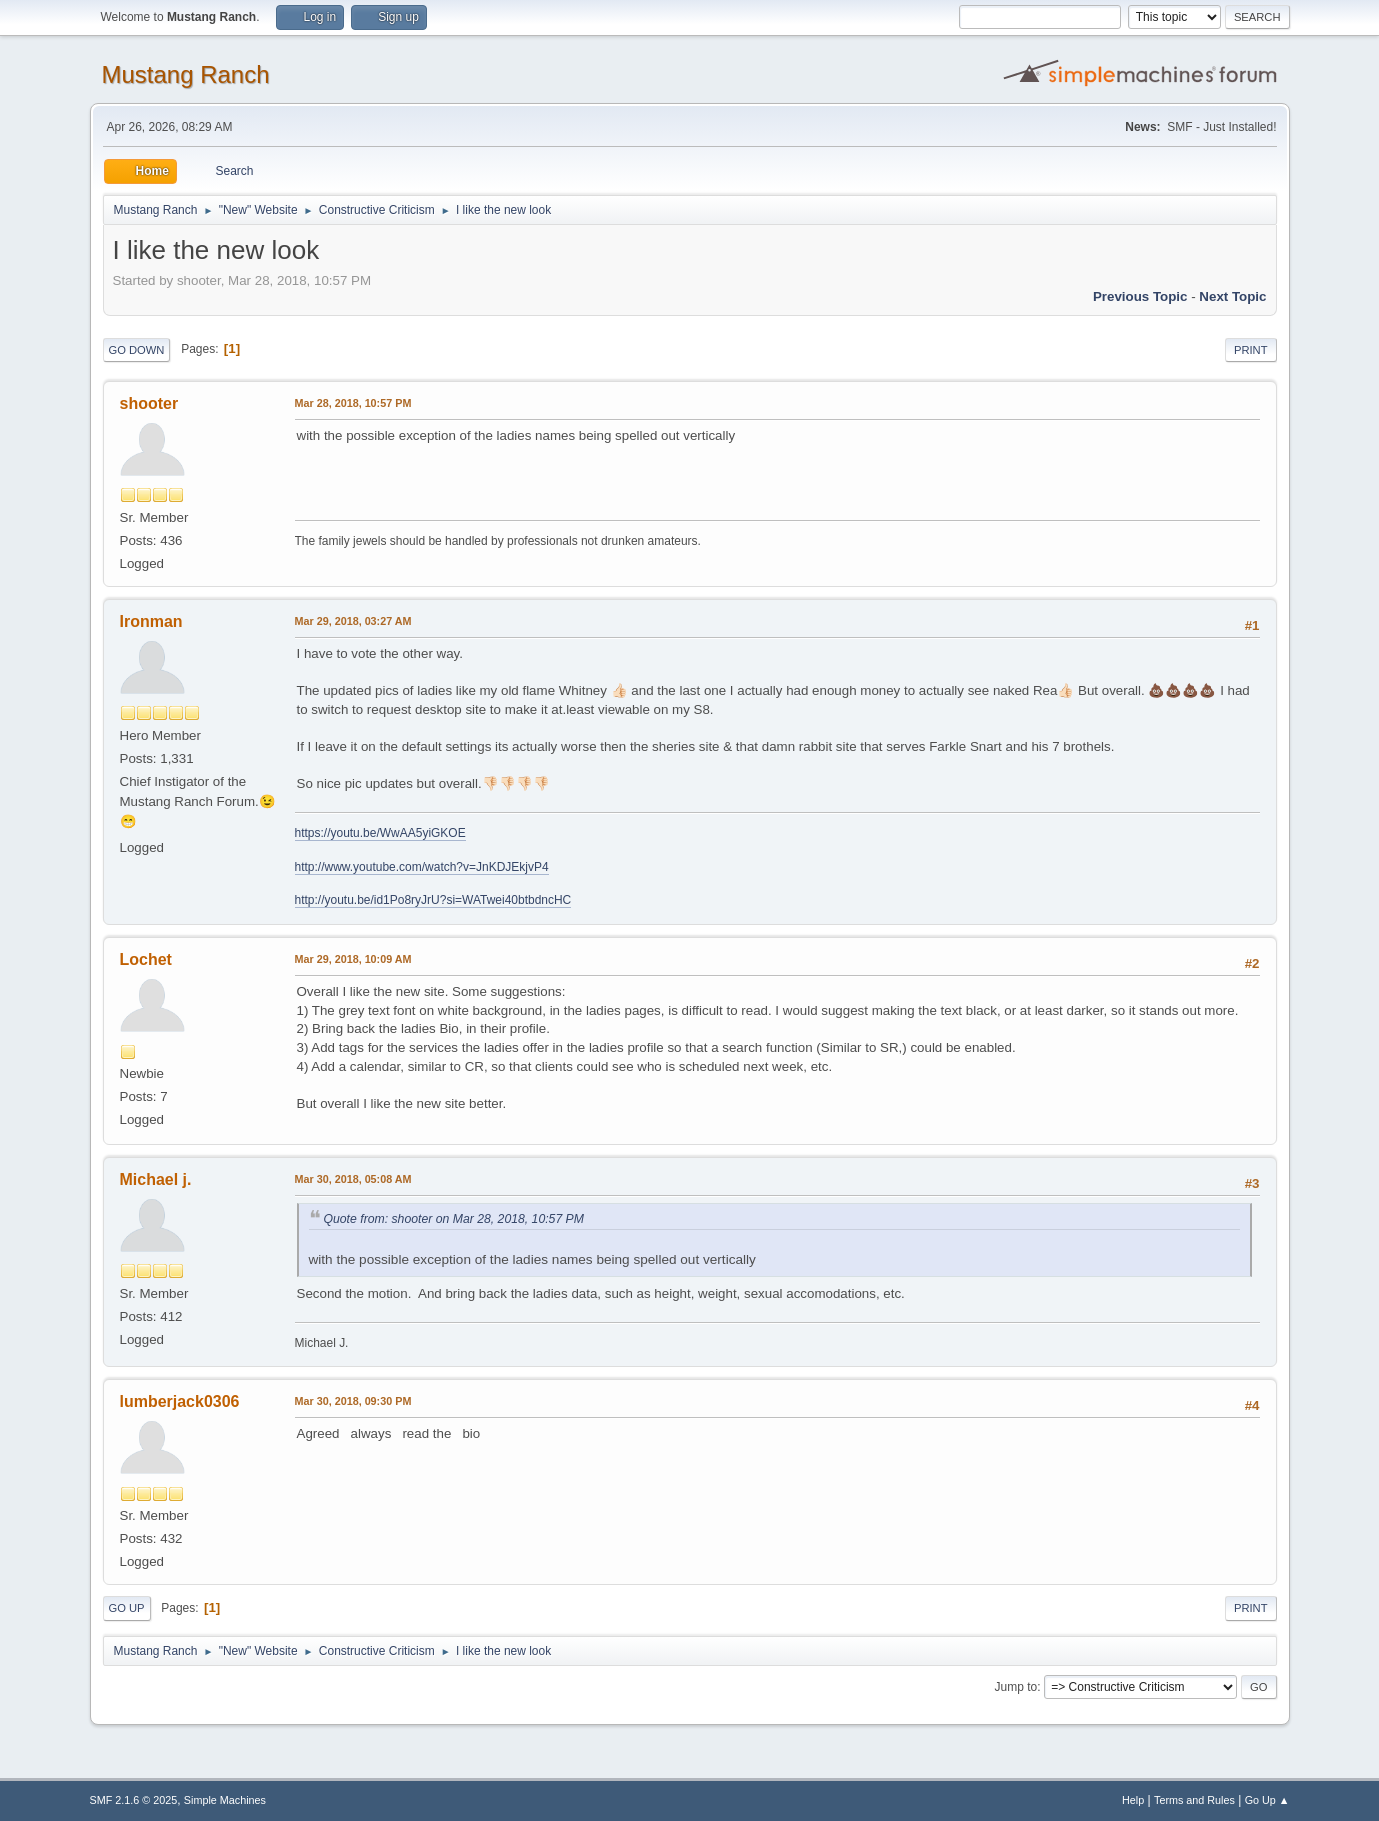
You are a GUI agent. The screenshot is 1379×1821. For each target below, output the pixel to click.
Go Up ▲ (1267, 1800)
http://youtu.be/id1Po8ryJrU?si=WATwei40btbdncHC (433, 900)
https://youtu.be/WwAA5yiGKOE (380, 833)
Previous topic (1140, 296)
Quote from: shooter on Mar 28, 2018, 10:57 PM (454, 1219)
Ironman (151, 621)
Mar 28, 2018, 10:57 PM (353, 403)
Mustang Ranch (186, 74)
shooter (149, 403)
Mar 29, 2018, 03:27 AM (353, 621)
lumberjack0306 (180, 1401)
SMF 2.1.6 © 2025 (134, 1800)
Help (1133, 1800)
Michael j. (156, 1179)
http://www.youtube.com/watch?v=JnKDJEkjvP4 (422, 867)
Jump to (1016, 1687)
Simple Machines (225, 1800)
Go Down (137, 350)
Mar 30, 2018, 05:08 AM (353, 1179)
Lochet (146, 959)
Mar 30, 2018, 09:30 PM (353, 1401)
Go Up (127, 1608)
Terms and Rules (1194, 1800)
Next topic (1232, 296)
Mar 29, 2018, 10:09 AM (353, 959)
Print (1251, 350)
